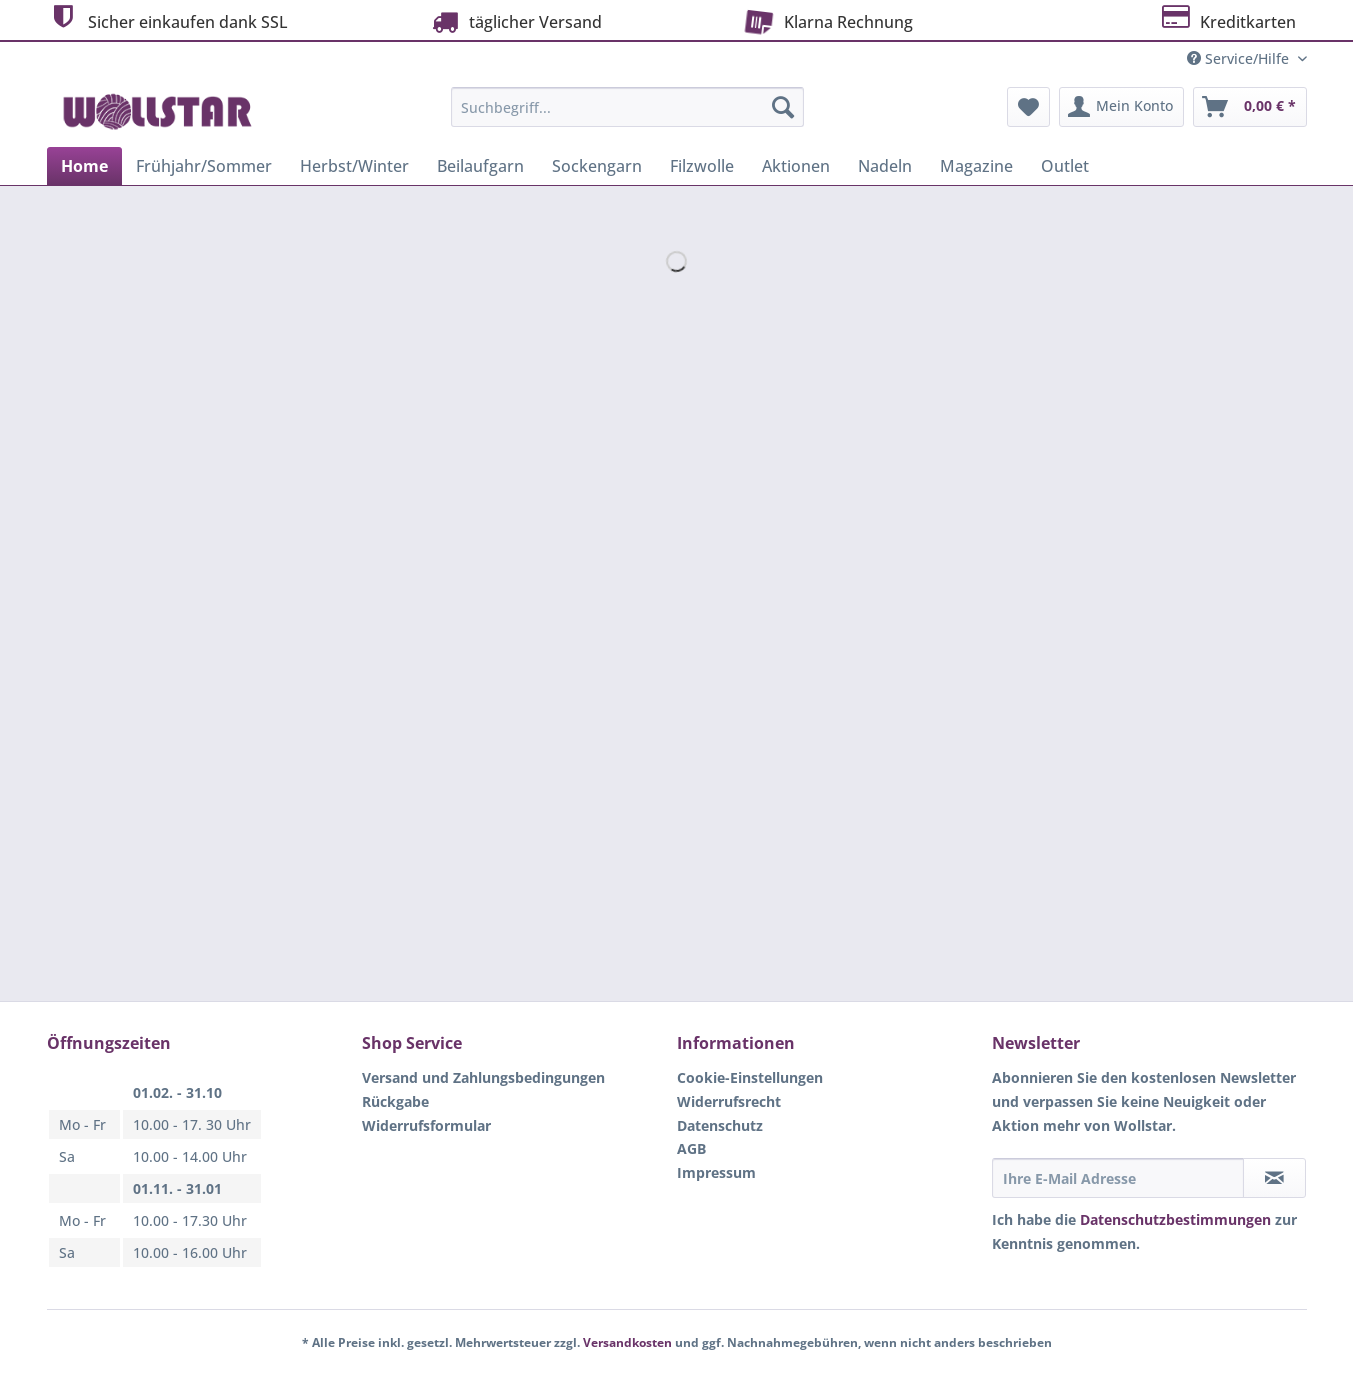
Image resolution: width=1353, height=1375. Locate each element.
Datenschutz (720, 1125)
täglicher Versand (515, 21)
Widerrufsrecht (729, 1101)
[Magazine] (976, 166)
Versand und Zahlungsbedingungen (483, 1077)
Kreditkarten (1227, 19)
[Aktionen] (796, 166)
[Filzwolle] (702, 166)
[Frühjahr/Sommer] (204, 166)
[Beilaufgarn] (480, 166)
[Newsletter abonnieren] (1274, 1178)
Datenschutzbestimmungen (1175, 1219)
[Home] (84, 166)
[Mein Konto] (1121, 107)
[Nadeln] (885, 166)
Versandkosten (627, 1342)
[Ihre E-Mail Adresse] (1118, 1178)
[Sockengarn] (597, 166)
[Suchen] (783, 107)
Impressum (716, 1172)
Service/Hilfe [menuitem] (1240, 58)
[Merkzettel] (1028, 107)
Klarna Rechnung (826, 20)
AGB (691, 1148)
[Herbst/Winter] (354, 166)
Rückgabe (395, 1101)
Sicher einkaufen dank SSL (167, 19)
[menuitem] (627, 116)
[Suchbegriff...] (627, 107)
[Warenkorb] (1250, 107)
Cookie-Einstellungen (750, 1077)
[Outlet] (1065, 166)
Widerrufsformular (426, 1125)
